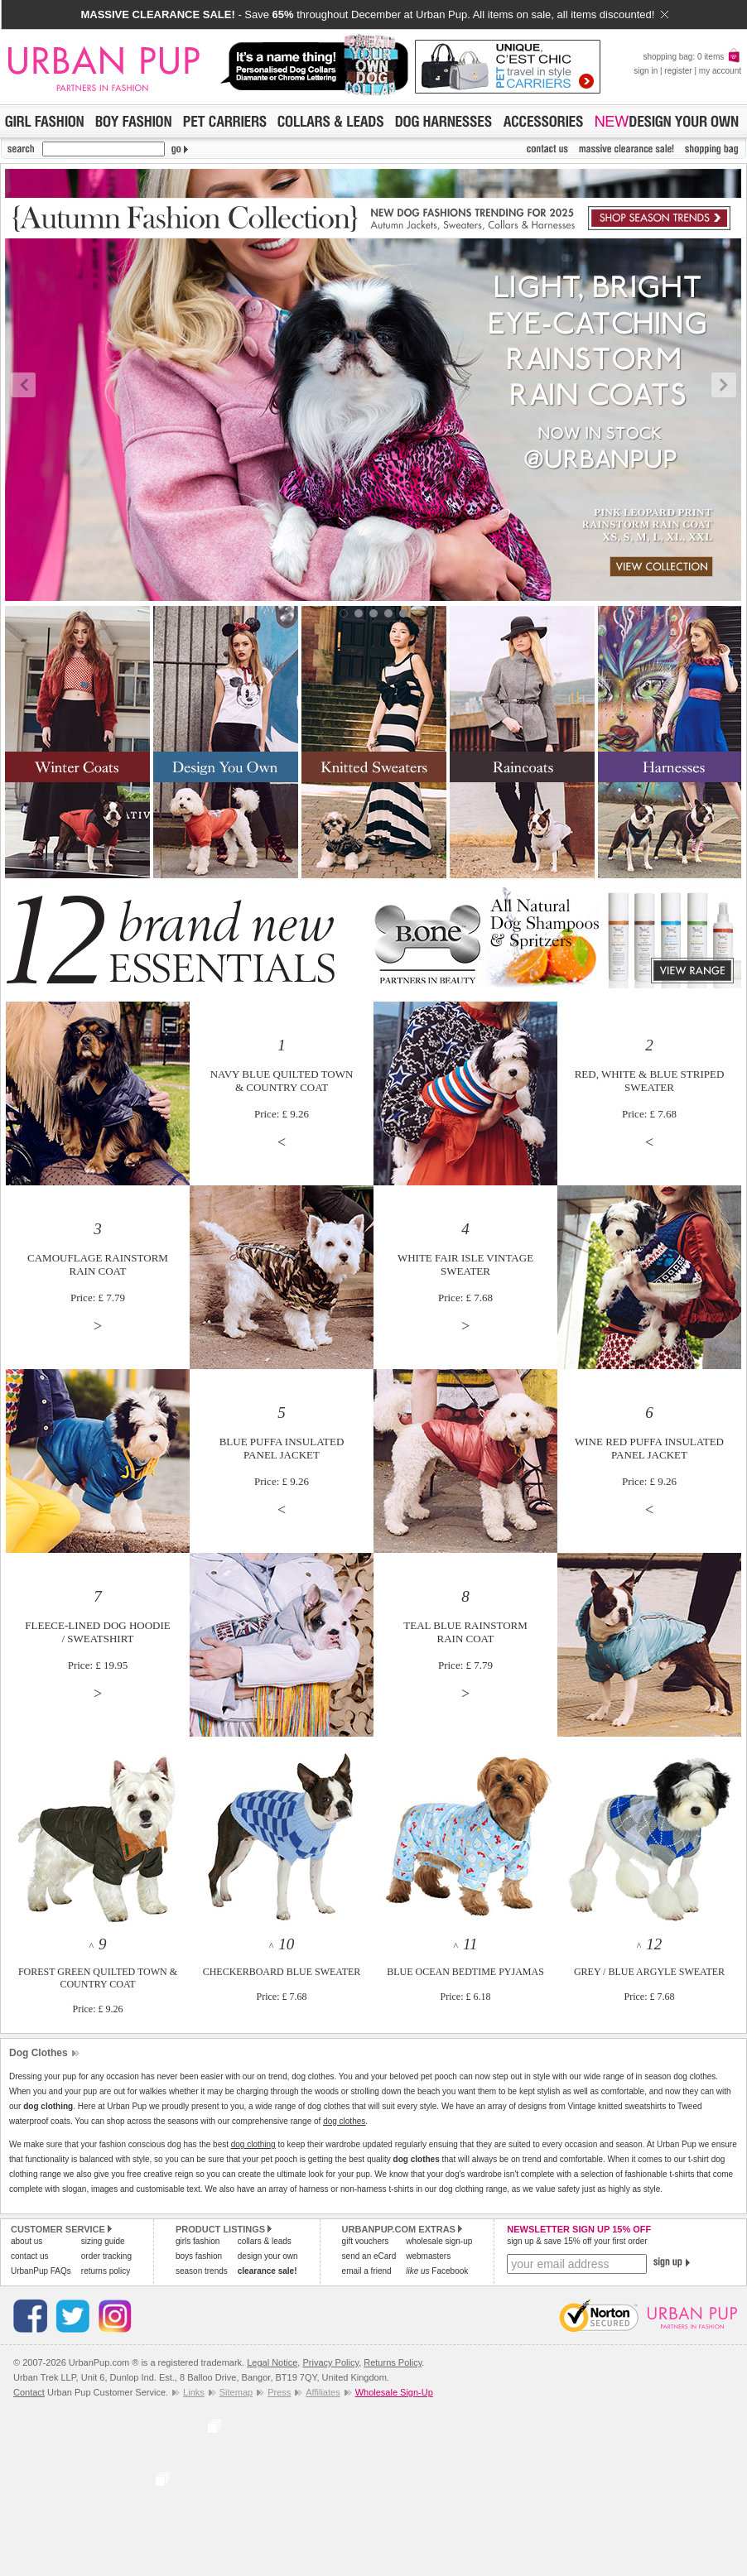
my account (720, 70)
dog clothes (344, 2121)
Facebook (437, 2271)
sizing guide (103, 2241)
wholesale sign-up (439, 2241)
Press (279, 2392)
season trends (202, 2271)
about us (26, 2241)
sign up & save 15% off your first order (577, 2241)
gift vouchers (365, 2241)
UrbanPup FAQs (41, 2271)
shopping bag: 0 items (692, 56)
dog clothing (253, 2144)
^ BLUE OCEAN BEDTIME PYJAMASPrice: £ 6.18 (465, 1971)
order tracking (106, 2256)
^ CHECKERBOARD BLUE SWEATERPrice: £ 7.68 (282, 1971)
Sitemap (236, 2392)
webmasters (428, 2256)
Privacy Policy (330, 2362)
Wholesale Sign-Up (394, 2392)
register (678, 70)
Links (194, 2392)
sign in (646, 70)
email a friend (367, 2271)
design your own (268, 2256)
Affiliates (323, 2392)
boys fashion (199, 2256)
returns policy (105, 2271)
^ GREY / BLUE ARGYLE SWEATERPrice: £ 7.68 (649, 1971)
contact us (30, 2256)
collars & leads (265, 2241)
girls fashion (197, 2241)
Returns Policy (393, 2362)
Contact (29, 2392)
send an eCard (369, 2256)
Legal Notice (272, 2362)
